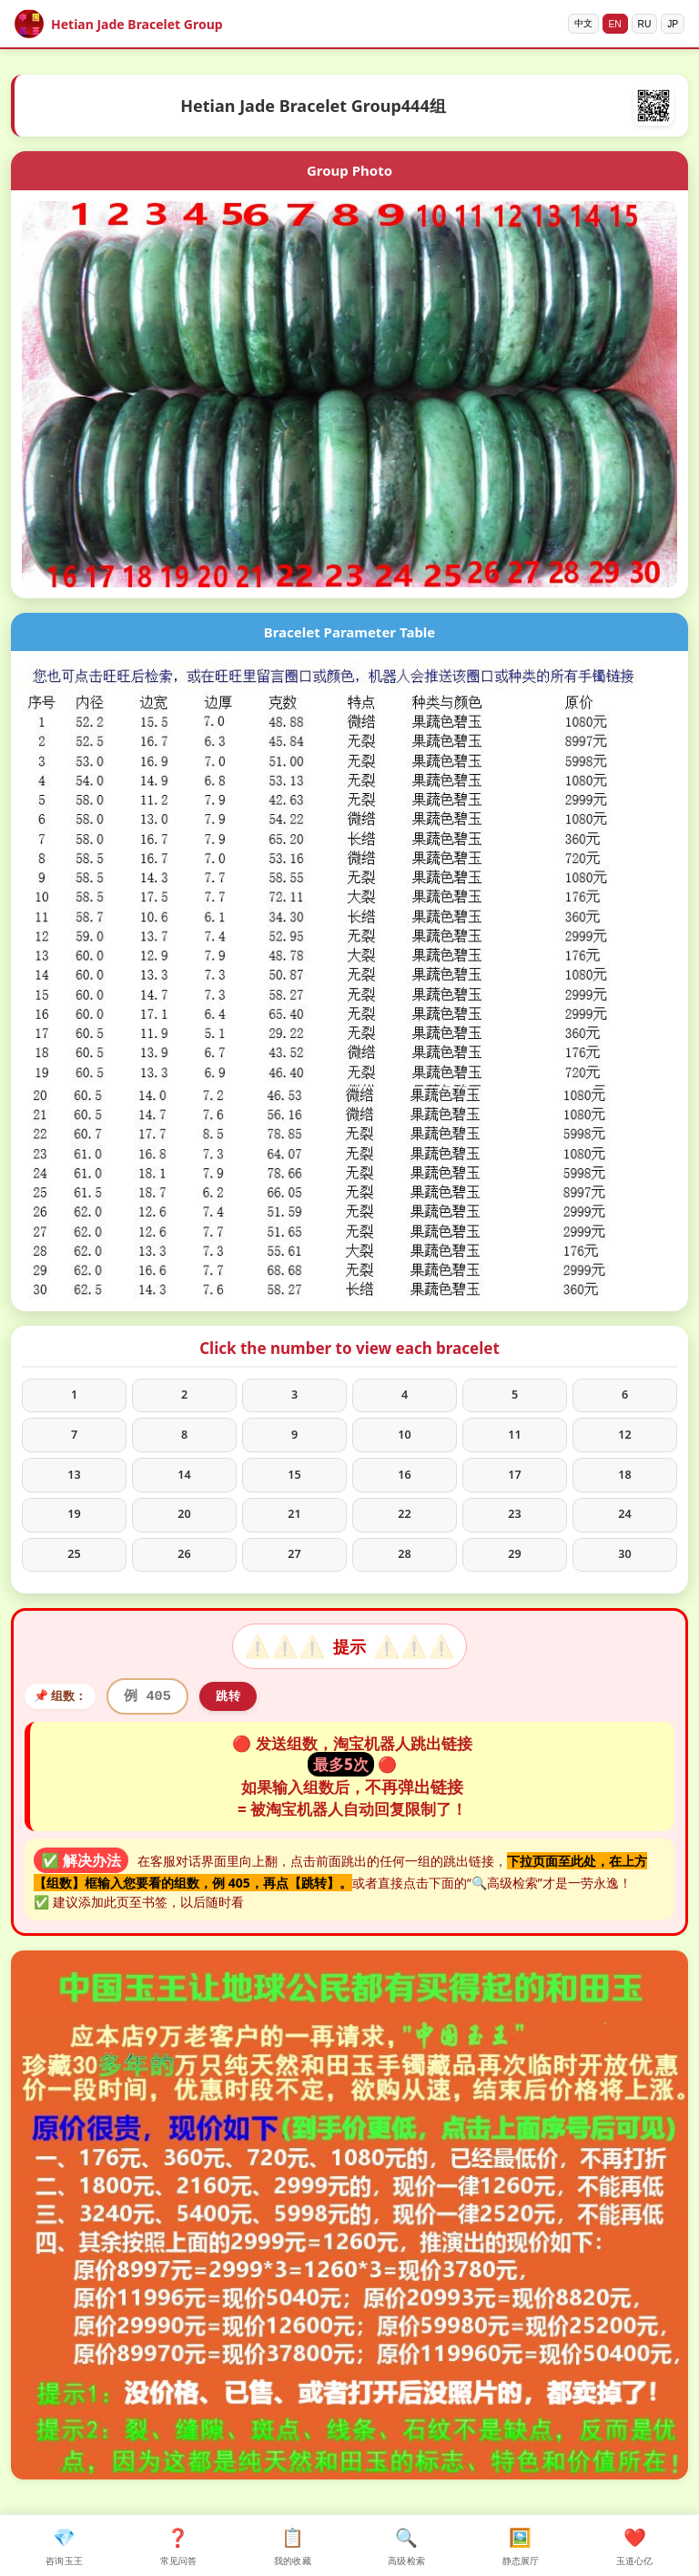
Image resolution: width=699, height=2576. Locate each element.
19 (73, 1528)
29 (514, 1572)
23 (514, 1528)
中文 (566, 23)
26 (184, 1572)
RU (637, 23)
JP (670, 23)
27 (294, 1572)
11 (514, 1441)
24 (624, 1528)
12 (624, 1441)
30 (624, 1572)
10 (404, 1441)
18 (624, 1484)
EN (603, 23)
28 (404, 1572)
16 (404, 1484)
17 (514, 1484)
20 (184, 1528)
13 (73, 1484)
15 (294, 1484)
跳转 (242, 1718)
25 (73, 1572)
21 (294, 1528)
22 (404, 1528)
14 (184, 1484)
